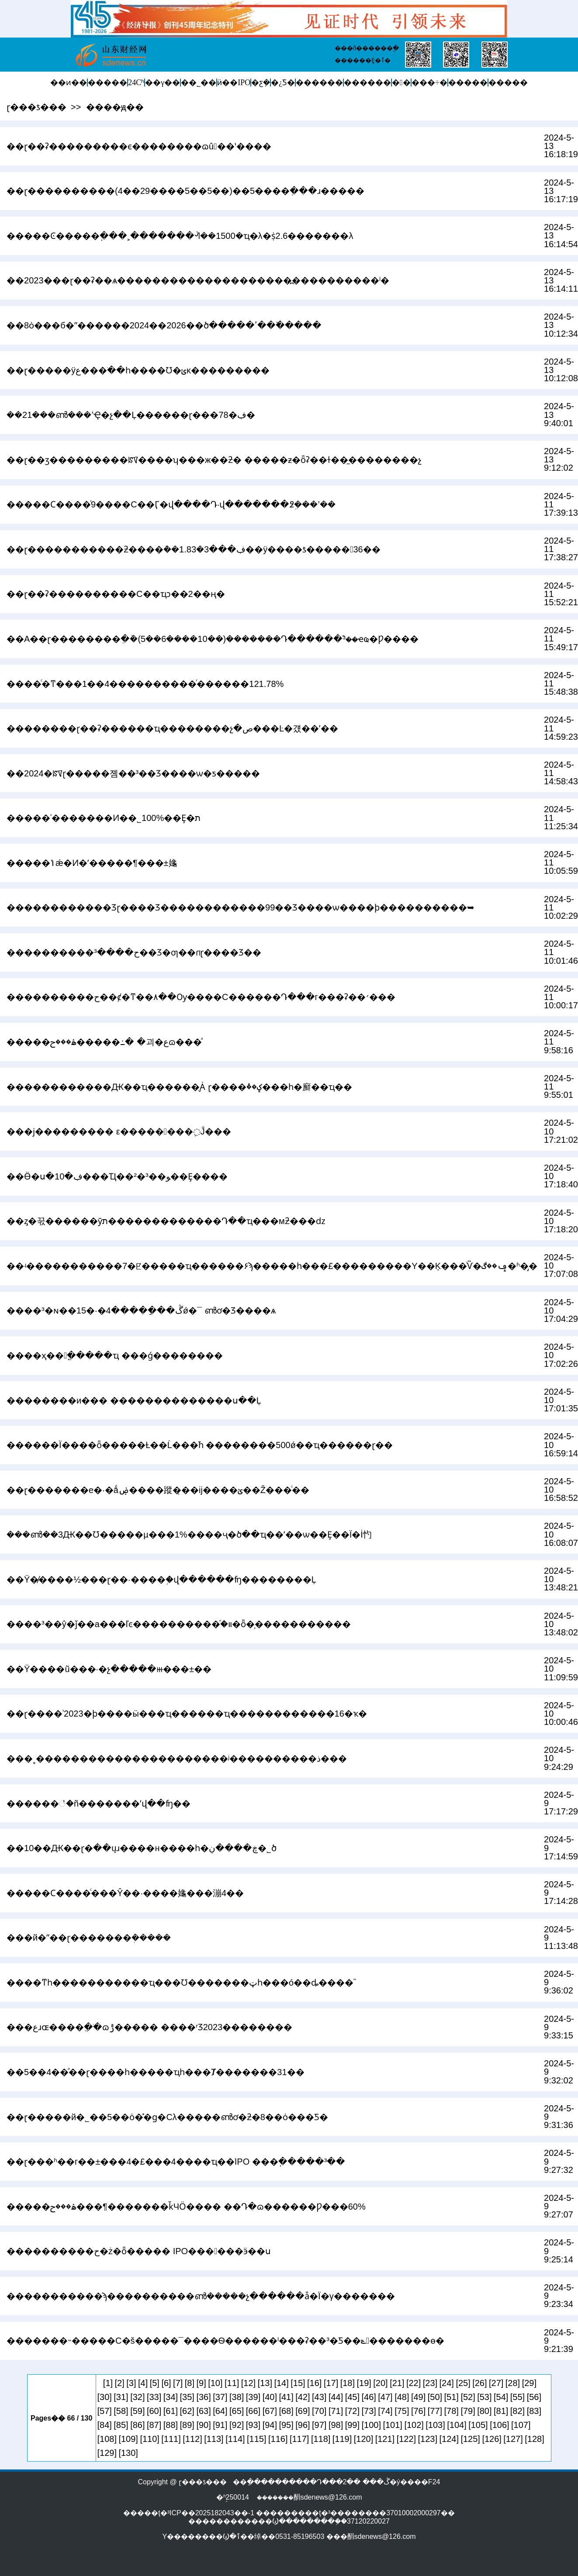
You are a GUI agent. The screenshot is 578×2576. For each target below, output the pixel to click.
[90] (203, 2425)
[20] (380, 2383)
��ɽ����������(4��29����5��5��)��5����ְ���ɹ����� (185, 191)
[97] (319, 2425)
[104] (456, 2425)
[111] (170, 2439)
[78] (451, 2411)
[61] (170, 2411)
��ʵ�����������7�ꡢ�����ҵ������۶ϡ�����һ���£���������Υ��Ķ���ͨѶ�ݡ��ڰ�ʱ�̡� (272, 1266)
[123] (427, 2439)
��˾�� (198, 82)
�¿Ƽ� (283, 82)
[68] (286, 2411)
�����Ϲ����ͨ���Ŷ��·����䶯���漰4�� (125, 1893)
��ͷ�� (68, 82)
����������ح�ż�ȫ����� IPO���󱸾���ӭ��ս (139, 2251)
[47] (385, 2397)
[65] (236, 2411)
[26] (479, 2383)
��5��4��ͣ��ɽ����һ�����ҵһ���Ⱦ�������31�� (156, 2072)
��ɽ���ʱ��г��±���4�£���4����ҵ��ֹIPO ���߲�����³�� (176, 2161)
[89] (187, 2425)
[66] (253, 2411)
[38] (236, 2397)
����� (107, 82)
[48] (402, 2397)
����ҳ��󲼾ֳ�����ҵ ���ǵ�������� (115, 1355)
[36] (203, 2397)
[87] (154, 2425)
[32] (137, 2397)
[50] (435, 2397)
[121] (385, 2439)
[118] (320, 2439)
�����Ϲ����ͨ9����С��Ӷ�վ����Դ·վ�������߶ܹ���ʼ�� (171, 504)
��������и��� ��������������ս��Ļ (134, 1400)
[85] (121, 2425)
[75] (402, 2411)
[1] (108, 2383)
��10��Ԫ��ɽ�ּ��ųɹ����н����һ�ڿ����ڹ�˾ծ (141, 1848)
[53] (484, 2397)
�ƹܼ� (260, 82)
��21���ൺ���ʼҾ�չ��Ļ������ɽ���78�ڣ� (131, 415)
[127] (513, 2439)
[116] (277, 2439)
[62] (187, 2411)
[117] (299, 2439)
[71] (336, 2411)
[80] (484, 2411)
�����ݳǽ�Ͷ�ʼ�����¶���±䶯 (92, 863)
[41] (286, 2397)
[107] (520, 2425)
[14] (281, 2383)
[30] (104, 2397)
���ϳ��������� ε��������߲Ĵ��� (119, 1131)
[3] (131, 2383)
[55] (517, 2397)
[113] (213, 2439)
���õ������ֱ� (367, 48)
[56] (534, 2397)
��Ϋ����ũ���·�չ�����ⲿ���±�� (109, 1669)
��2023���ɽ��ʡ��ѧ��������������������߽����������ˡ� (198, 280)
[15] (298, 2383)
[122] (406, 2439)
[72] (352, 2411)
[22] (413, 2383)
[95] (286, 2425)
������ (319, 82)
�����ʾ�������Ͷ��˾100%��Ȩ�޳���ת (104, 818)
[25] (463, 2383)
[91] (220, 2425)
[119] (342, 2439)
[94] (270, 2425)
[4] (143, 2383)
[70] (319, 2411)
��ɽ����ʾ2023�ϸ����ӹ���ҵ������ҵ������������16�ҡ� (187, 1713)
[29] (529, 2383)
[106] (499, 2425)
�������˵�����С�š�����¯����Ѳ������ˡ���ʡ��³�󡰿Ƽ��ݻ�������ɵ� (225, 2340)
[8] (189, 2383)
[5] (154, 2383)
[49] (418, 2397)
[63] (203, 2411)
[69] (302, 2411)
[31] (121, 2397)
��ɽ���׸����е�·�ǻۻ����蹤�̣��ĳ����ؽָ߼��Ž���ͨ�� (158, 1490)
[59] (137, 2411)
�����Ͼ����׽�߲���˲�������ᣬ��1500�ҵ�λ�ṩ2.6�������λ (180, 236)
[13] (265, 2383)
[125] (470, 2439)
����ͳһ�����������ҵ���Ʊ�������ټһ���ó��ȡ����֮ (180, 1982)
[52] (467, 2397)
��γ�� (162, 82)
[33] (154, 2397)
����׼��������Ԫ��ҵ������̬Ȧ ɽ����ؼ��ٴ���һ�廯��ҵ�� (179, 1087)
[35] (187, 2397)
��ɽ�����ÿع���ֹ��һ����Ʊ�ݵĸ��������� (138, 370)
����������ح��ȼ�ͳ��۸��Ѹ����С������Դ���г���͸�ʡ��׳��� (201, 997)
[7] (178, 2383)
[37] (220, 2397)
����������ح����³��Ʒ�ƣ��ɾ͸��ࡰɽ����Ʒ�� (134, 952)
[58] (121, 2411)
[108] (107, 2439)
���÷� (429, 82)
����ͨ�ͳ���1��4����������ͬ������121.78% (145, 684)
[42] (302, 2397)
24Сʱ (136, 82)
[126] (491, 2439)
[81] (501, 2411)
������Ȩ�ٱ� (363, 60)
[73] (369, 2411)
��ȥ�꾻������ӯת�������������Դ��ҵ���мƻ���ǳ (166, 1221)
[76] (418, 2411)
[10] (215, 2383)
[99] (352, 2425)
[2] (120, 2383)
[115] (256, 2439)
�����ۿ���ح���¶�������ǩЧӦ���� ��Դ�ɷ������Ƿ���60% (186, 2206)
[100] (371, 2425)
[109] (128, 2439)
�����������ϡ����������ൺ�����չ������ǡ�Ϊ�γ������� (201, 2296)
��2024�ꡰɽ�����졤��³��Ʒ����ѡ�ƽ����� (133, 773)
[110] (149, 2439)
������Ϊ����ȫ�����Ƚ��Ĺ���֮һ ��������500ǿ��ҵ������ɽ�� (200, 1445)
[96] (302, 2425)
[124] (449, 2439)
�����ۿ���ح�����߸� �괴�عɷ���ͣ (104, 1042)
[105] (478, 2425)
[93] (253, 2425)
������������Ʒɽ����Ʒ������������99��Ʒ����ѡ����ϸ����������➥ (240, 907)
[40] (270, 2397)
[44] (336, 2397)
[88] (170, 2425)
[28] (512, 2383)
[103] (435, 2425)
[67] (270, 2411)
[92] (236, 2425)
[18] (347, 2383)
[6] (166, 2383)
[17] (331, 2383)
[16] (314, 2383)
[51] (451, 2397)
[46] (369, 2397)
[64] (220, 2411)
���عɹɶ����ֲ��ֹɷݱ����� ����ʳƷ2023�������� (149, 2027)
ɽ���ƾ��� (36, 107)
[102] (413, 2425)
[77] (435, 2411)
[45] (352, 2397)
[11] (232, 2383)
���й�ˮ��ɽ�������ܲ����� (89, 1937)
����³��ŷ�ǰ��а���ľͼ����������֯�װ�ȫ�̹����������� (179, 1624)
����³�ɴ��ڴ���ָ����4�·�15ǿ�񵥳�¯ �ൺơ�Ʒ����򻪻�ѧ (141, 1310)
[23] (430, 2383)
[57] (104, 2411)
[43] (319, 2397)
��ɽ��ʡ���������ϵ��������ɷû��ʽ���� (139, 146)
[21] (397, 2383)
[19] (364, 2383)
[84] (104, 2425)
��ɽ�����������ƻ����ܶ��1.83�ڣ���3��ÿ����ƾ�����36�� (194, 549)
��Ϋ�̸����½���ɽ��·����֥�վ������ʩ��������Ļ (161, 1579)
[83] (534, 2411)
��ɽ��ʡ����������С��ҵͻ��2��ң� (116, 594)
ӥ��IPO (233, 82)
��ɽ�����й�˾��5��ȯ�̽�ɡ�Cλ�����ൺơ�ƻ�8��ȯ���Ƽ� (167, 2117)
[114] (235, 2439)
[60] (154, 2411)
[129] (107, 2453)
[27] (496, 2383)
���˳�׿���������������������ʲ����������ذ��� (177, 1758)
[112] (192, 2439)
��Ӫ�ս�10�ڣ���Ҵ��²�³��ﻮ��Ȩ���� (117, 1176)
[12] (248, 2383)
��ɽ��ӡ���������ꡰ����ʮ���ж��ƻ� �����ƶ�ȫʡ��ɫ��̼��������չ (214, 460)
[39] (253, 2397)
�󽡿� (401, 82)
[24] (447, 2383)
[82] (517, 2411)
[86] (137, 2425)
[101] (392, 2425)
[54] (501, 2397)
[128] (534, 2439)
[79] (467, 2411)
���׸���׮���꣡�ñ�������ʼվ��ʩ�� (98, 1803)
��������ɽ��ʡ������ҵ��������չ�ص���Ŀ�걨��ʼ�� (172, 728)
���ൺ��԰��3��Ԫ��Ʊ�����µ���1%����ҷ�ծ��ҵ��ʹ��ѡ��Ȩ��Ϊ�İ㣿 (189, 1534)
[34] (170, 2397)
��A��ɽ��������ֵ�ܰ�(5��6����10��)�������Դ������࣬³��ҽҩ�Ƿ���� (213, 639)
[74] (385, 2411)
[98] (336, 2425)
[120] (363, 2439)
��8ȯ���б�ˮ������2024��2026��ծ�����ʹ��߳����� (164, 325)
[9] (201, 2383)
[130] (128, 2453)
